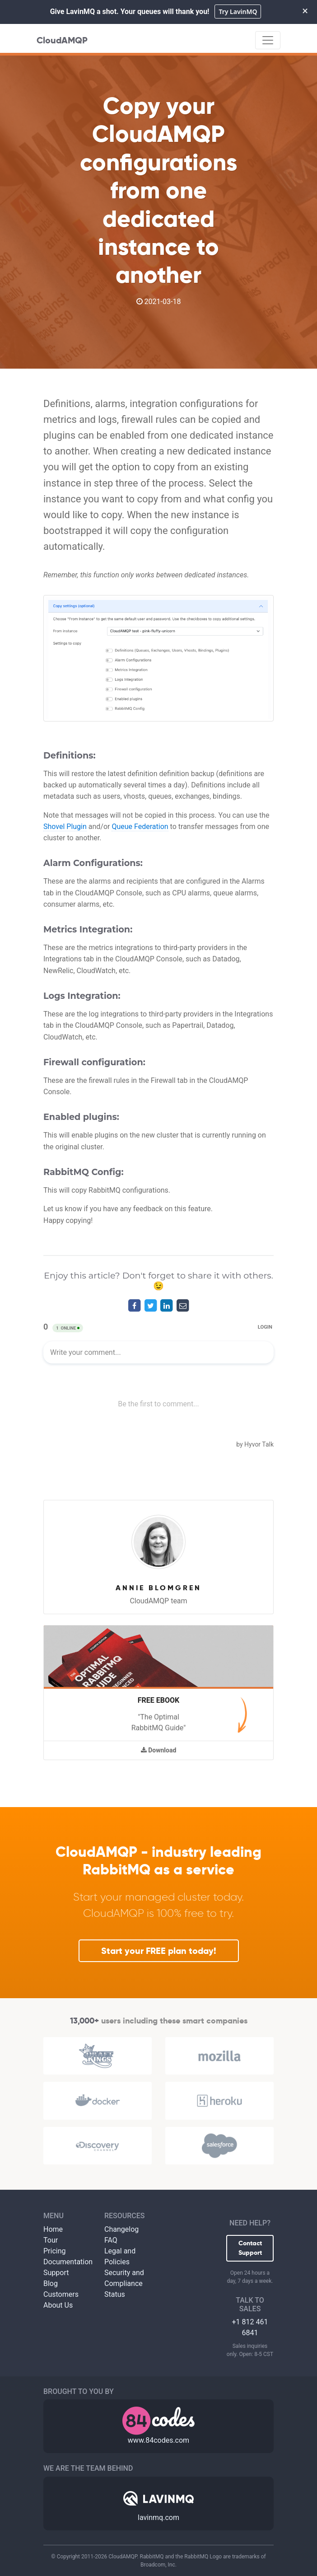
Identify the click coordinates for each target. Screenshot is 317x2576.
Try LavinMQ (238, 11)
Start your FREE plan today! (158, 1950)
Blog (50, 2283)
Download (159, 1750)
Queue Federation (140, 826)
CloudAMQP (62, 40)
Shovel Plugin (65, 826)
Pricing (54, 2251)
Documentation (68, 2262)
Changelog (121, 2229)
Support (56, 2272)
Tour (50, 2240)
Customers (61, 2294)
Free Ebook (158, 1700)
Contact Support (250, 2248)
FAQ (110, 2240)
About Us (58, 2305)
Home (53, 2229)
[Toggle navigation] (267, 40)
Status (114, 2294)
